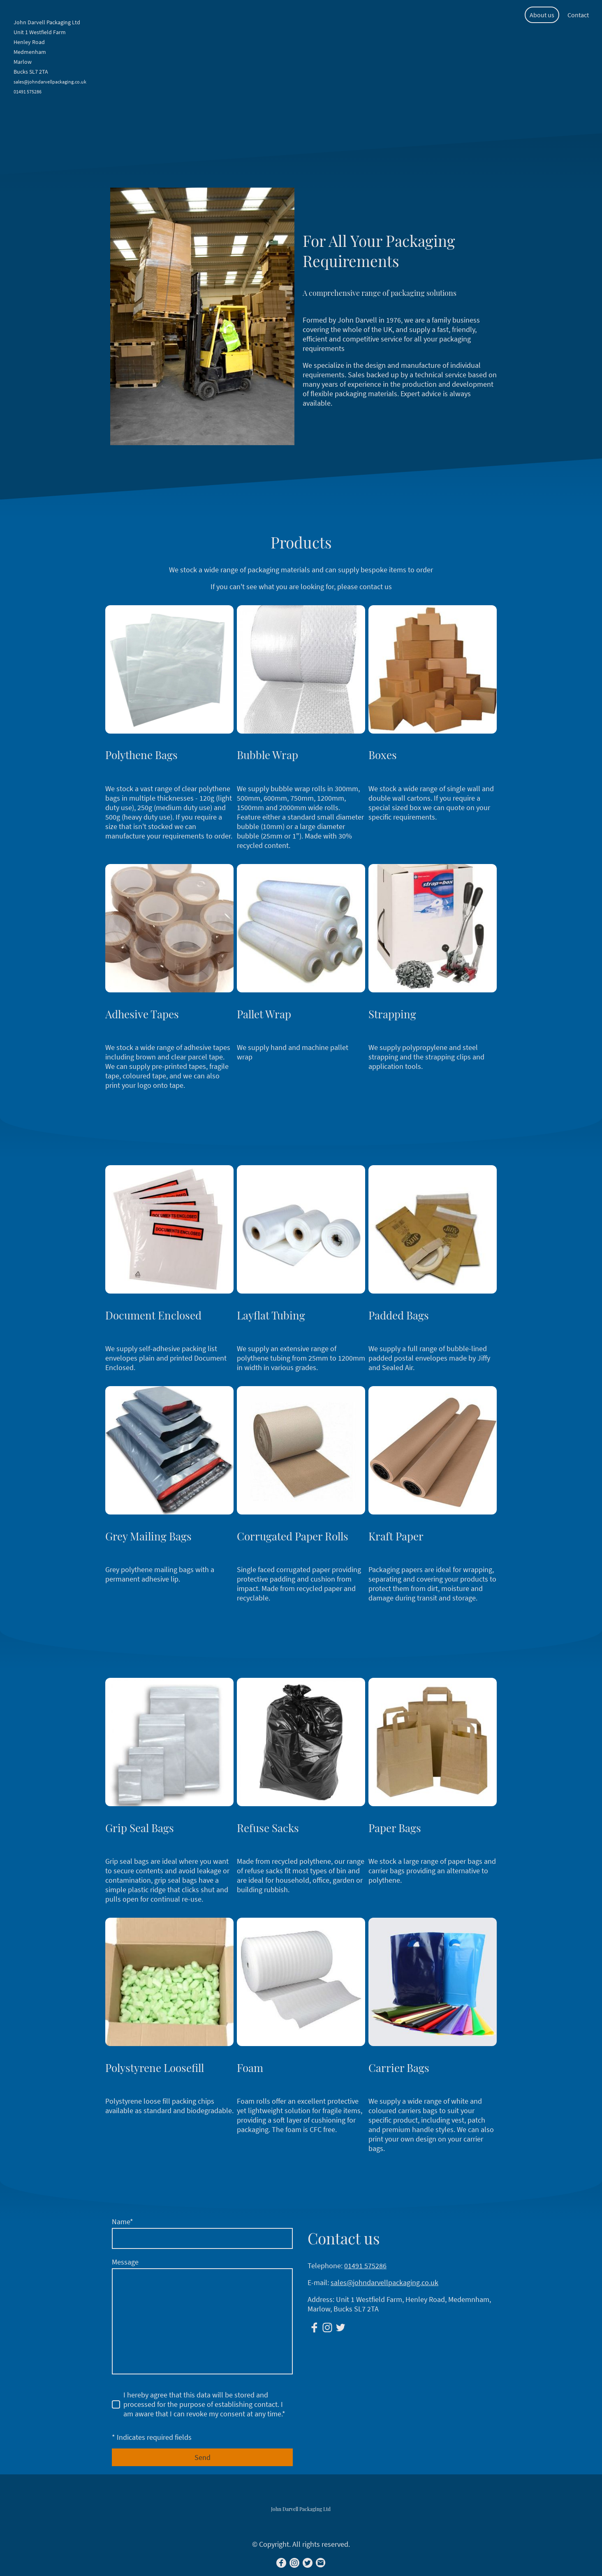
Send (202, 2457)
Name (122, 2221)
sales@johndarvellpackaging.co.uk (384, 2282)
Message (125, 2262)
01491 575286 (365, 2265)
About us (542, 15)
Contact (578, 15)
